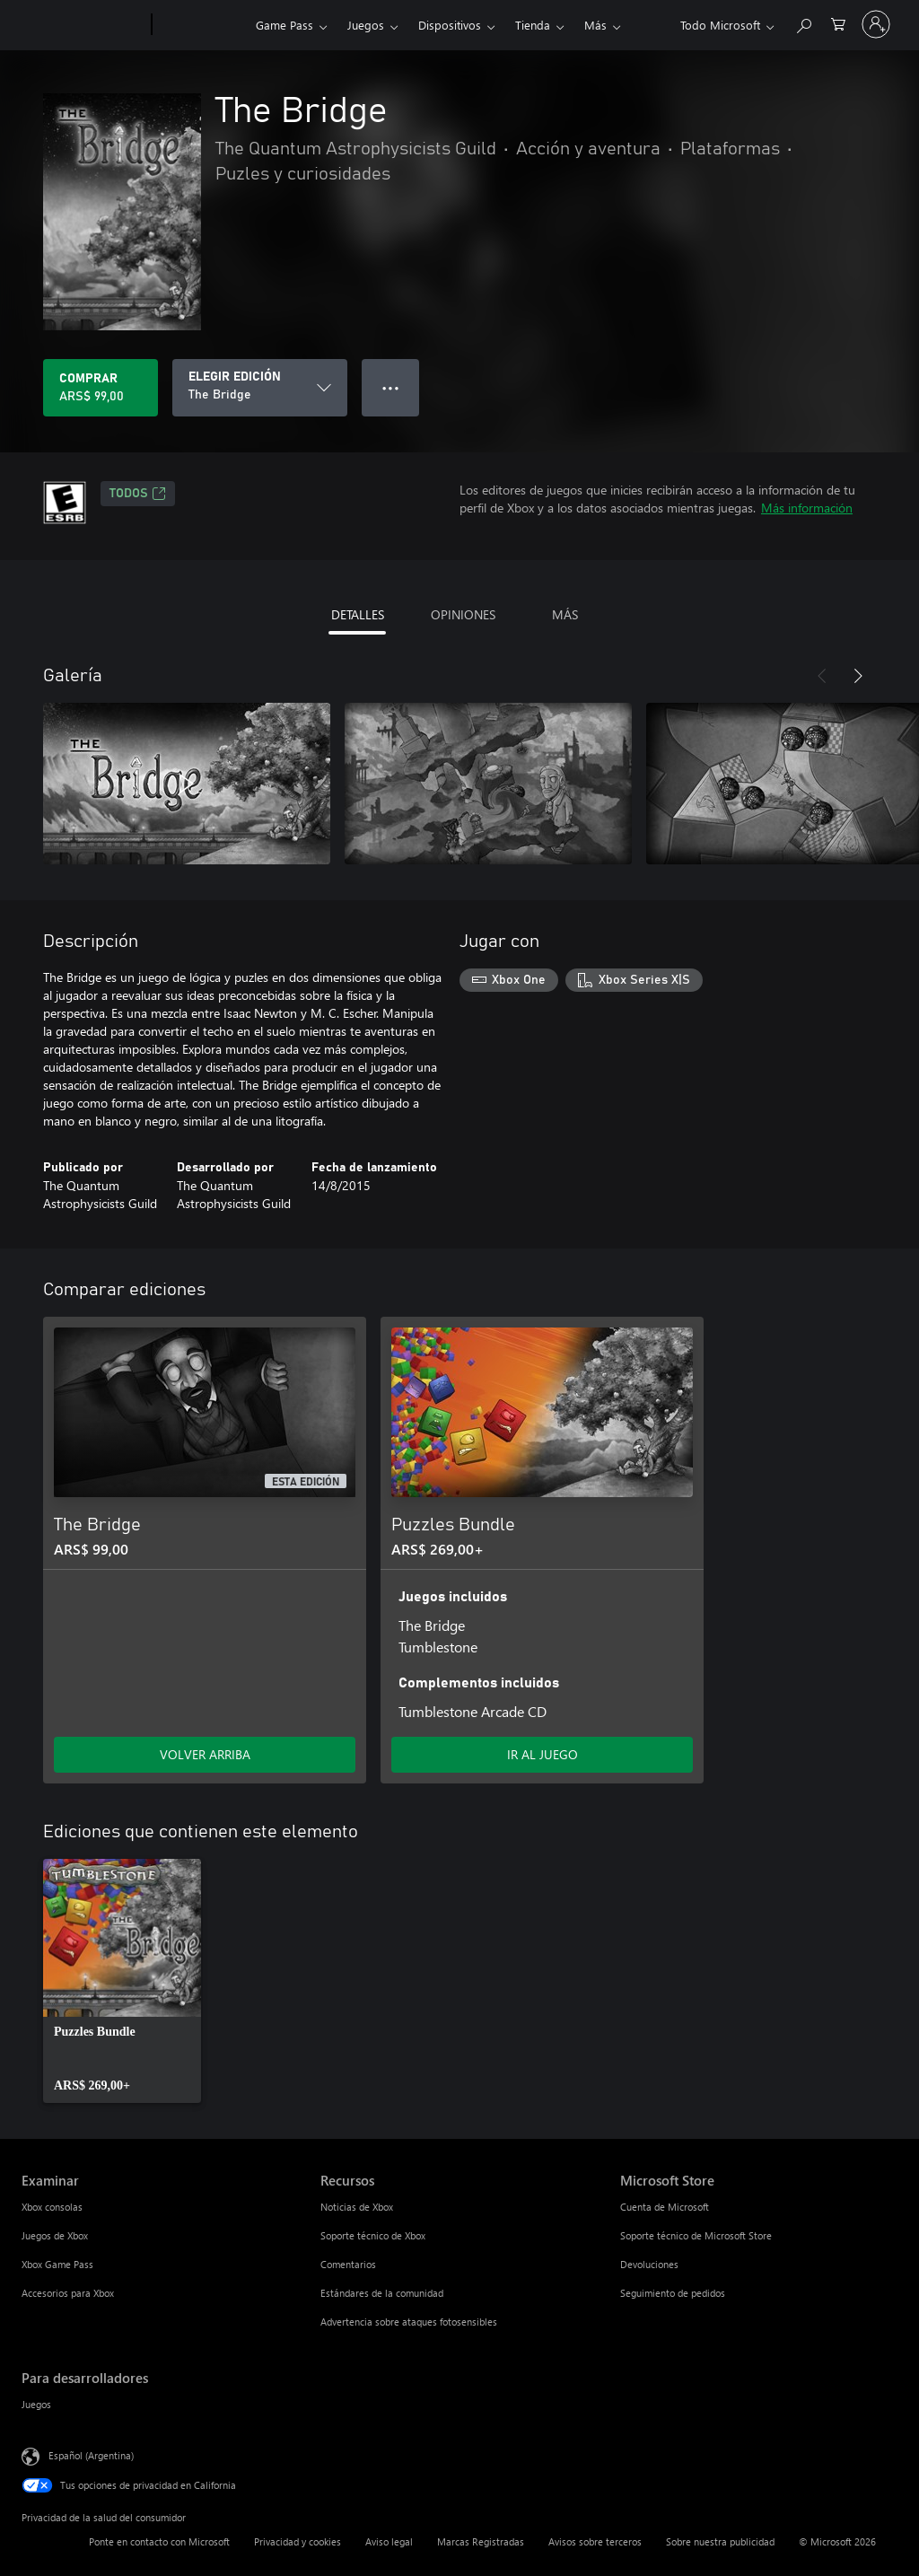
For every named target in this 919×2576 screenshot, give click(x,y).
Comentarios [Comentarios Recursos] (348, 2264)
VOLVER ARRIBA (205, 1754)
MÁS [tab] (565, 614)
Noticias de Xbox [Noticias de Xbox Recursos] (356, 2206)
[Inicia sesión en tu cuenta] (875, 24)
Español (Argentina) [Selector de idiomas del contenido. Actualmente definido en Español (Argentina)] (91, 2455)
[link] (122, 1981)
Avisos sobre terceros (595, 2541)
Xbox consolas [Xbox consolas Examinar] (52, 2206)
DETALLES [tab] (357, 614)
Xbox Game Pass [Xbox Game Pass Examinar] (57, 2264)
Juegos (365, 24)
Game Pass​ (284, 24)
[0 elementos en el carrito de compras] (838, 23)
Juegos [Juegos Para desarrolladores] (36, 2404)
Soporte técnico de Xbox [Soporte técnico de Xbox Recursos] (372, 2235)
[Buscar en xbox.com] (803, 23)
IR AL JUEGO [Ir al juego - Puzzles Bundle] (542, 1754)
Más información (807, 507)
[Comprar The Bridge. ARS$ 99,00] (100, 387)
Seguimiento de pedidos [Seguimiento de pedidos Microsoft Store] (672, 2293)
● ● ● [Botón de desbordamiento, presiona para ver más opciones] (390, 387)
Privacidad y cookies (297, 2541)
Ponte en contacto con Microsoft (159, 2541)
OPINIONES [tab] (463, 614)
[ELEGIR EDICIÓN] (259, 387)
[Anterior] (822, 675)
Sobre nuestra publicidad (720, 2541)
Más (595, 24)
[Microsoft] (83, 25)
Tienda (532, 24)
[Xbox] (201, 25)
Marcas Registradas (480, 2541)
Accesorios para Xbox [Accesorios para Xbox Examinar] (68, 2293)
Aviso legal (389, 2541)
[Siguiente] (858, 675)
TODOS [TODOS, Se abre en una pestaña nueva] (137, 493)
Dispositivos (449, 24)
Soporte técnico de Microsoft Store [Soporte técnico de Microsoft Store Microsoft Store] (696, 2235)
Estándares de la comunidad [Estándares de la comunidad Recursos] (381, 2293)
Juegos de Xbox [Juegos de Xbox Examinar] (55, 2235)
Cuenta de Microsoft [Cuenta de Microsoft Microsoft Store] (664, 2206)
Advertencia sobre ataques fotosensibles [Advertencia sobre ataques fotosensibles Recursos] (408, 2321)
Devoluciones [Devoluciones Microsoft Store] (649, 2264)
